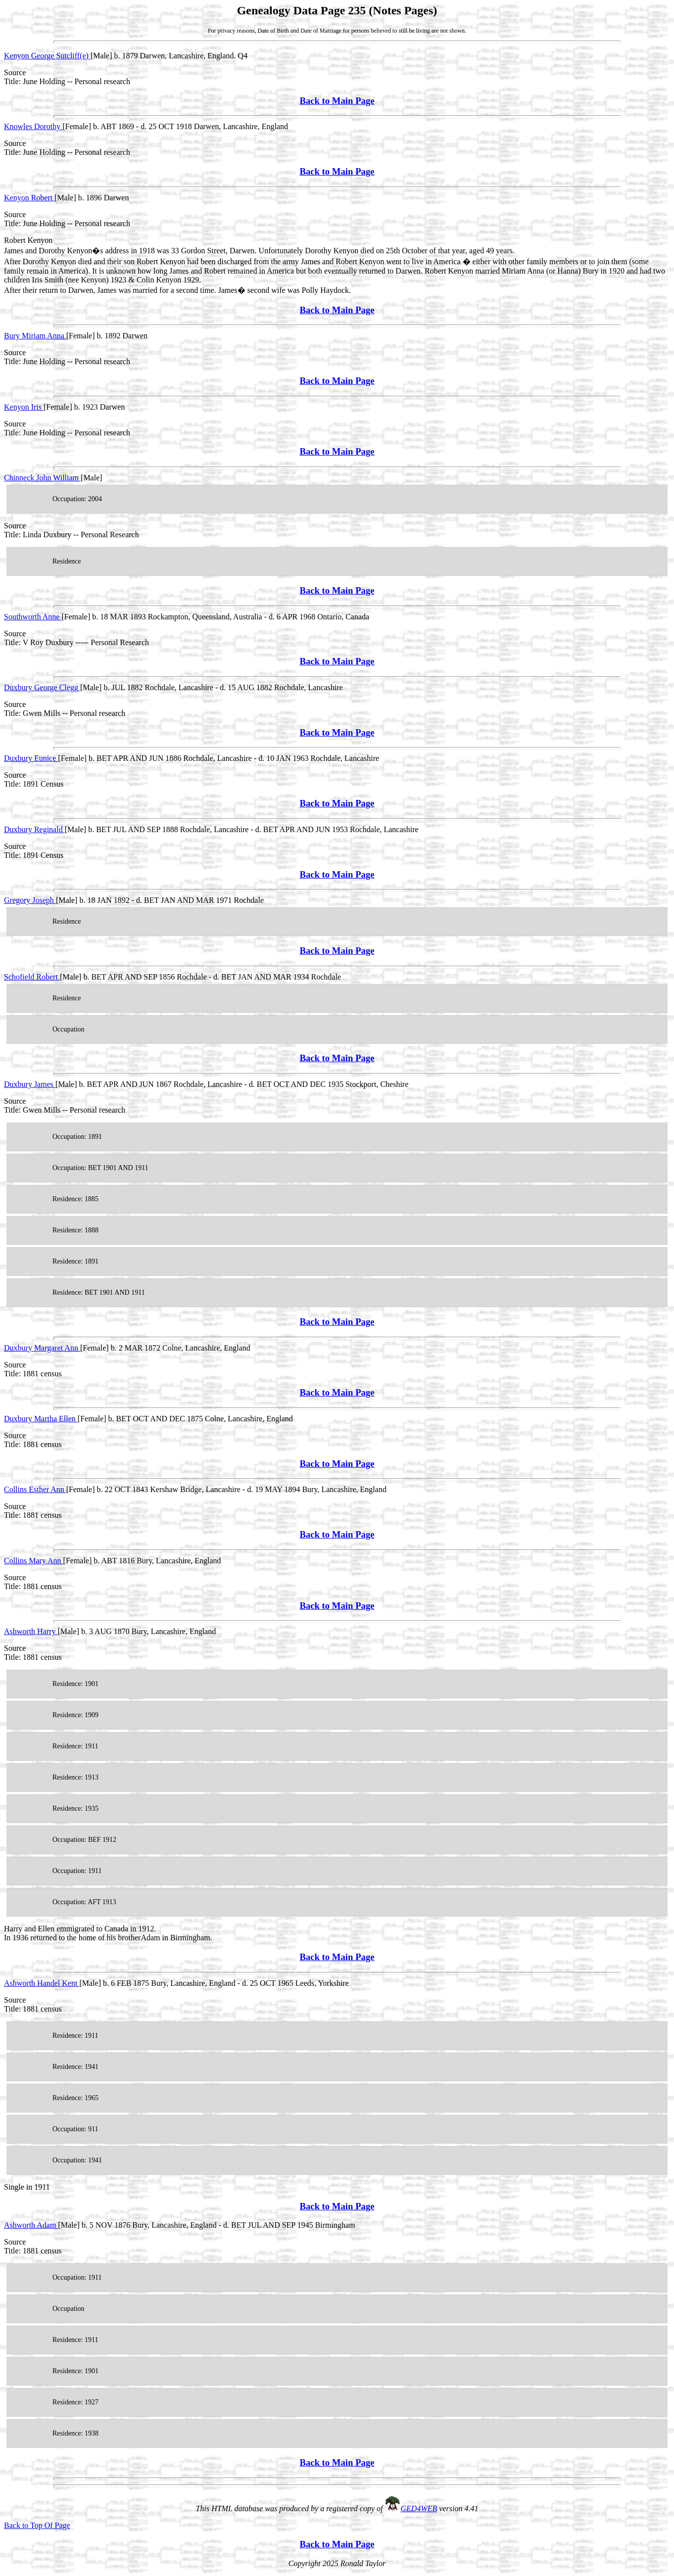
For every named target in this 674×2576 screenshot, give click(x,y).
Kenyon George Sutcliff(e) (47, 55)
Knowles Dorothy (33, 126)
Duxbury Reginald (34, 829)
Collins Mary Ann (33, 1560)
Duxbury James (29, 1084)
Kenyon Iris (24, 407)
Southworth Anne (32, 616)
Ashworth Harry (30, 1631)
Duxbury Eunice (31, 758)
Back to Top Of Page (37, 2525)
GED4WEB (419, 2508)
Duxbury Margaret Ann (42, 1348)
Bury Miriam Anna (35, 335)
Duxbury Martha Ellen (41, 1418)
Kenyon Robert (29, 197)
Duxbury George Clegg (42, 687)
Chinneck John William (42, 477)
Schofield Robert (32, 977)
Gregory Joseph (30, 900)
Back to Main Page (336, 100)
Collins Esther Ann (35, 1489)
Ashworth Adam (31, 2225)
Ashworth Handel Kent (41, 1983)
